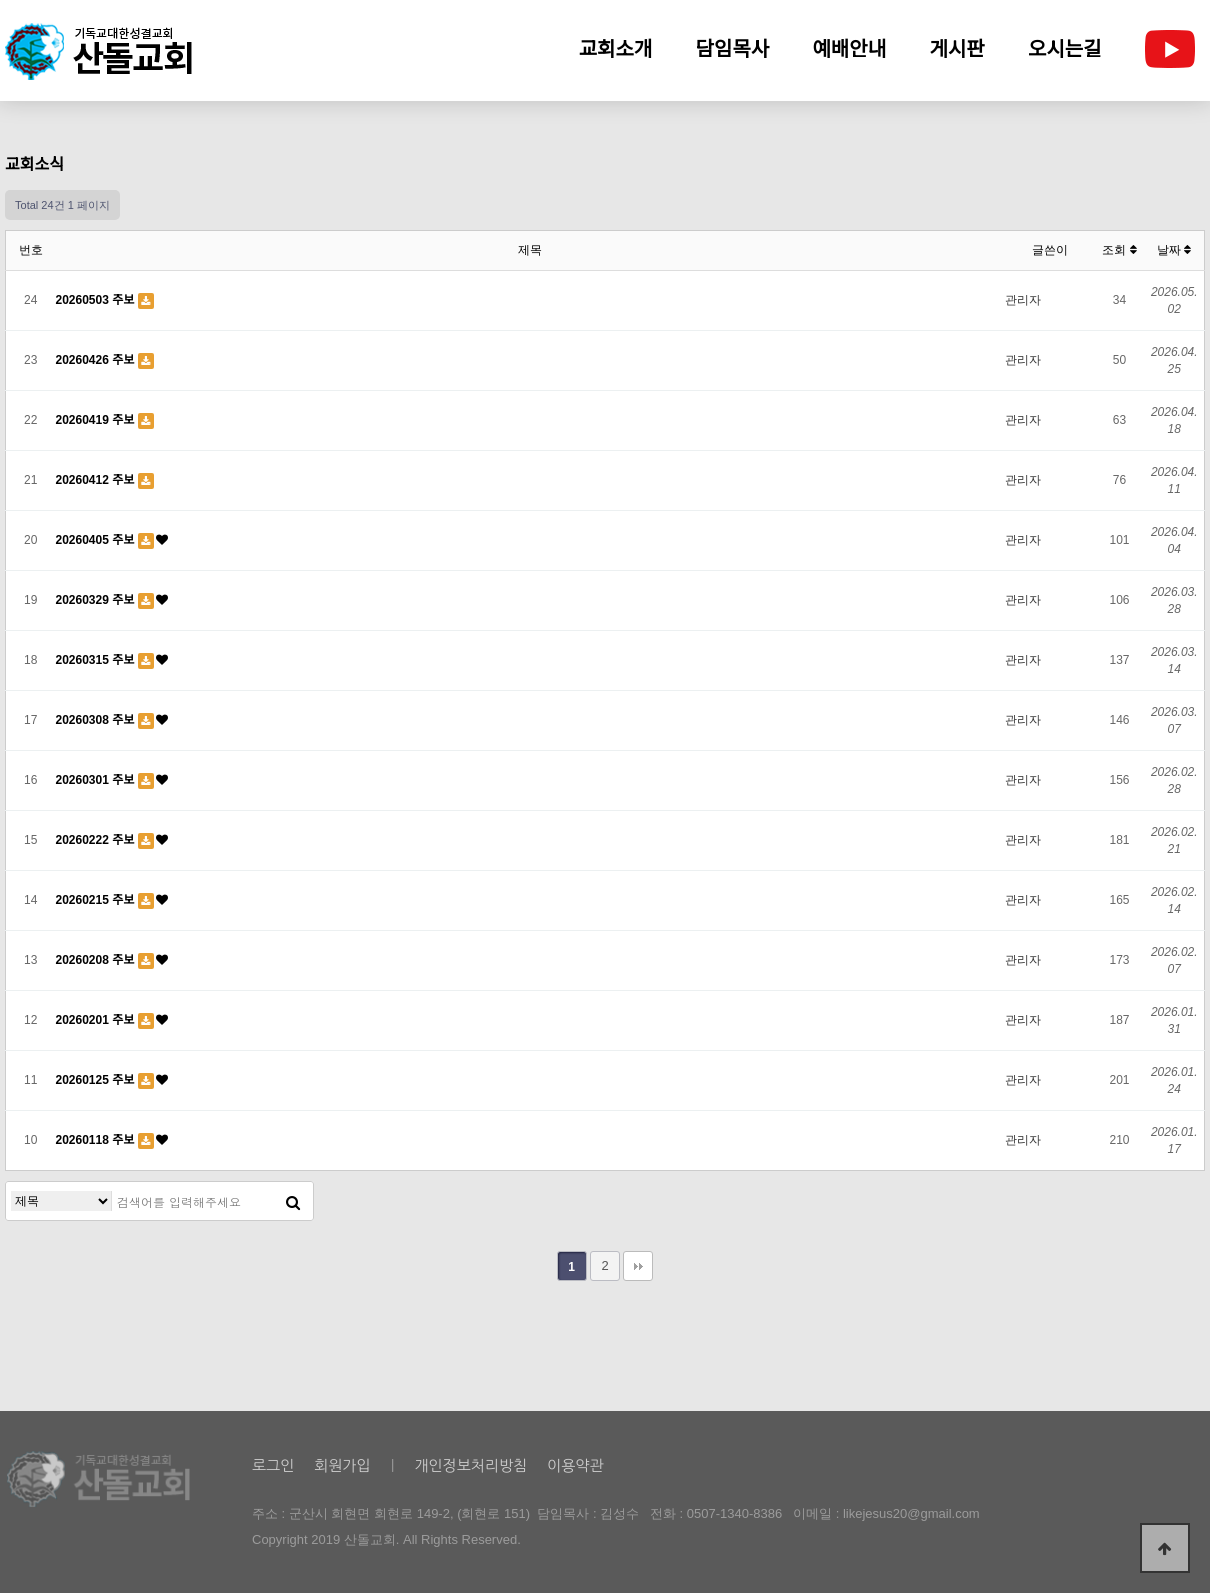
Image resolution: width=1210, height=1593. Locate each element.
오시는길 (1065, 49)
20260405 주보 (97, 540)
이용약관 (575, 1465)
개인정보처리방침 (470, 1465)
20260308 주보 (97, 720)
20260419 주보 (97, 420)
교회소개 (616, 49)
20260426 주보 (97, 360)
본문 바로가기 (0, 0)
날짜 (1174, 250)
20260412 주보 (97, 480)
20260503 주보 (97, 300)
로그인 (273, 1465)
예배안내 (850, 49)
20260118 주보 (97, 1140)
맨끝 (638, 1266)
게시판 (957, 49)
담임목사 (733, 49)
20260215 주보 (97, 900)
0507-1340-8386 (734, 1513)
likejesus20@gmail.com (911, 1513)
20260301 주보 (97, 780)
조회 (1119, 250)
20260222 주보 (97, 840)
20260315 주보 (97, 660)
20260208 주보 (97, 960)
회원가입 (342, 1465)
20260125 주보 (97, 1080)
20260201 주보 (97, 1020)
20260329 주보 (97, 600)
